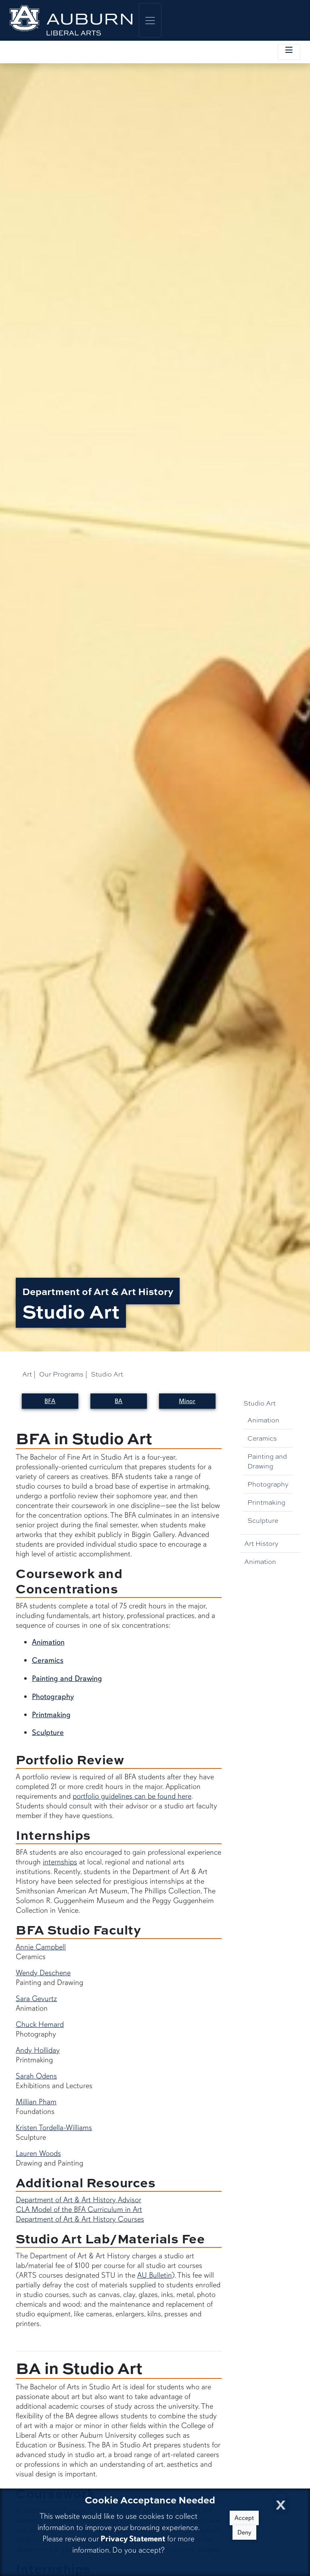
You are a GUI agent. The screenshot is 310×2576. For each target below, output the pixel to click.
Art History (261, 1543)
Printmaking (266, 1502)
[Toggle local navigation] (289, 52)
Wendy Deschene (43, 1973)
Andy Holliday (38, 2050)
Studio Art (259, 1403)
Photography (268, 1484)
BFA (49, 1401)
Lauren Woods (38, 2153)
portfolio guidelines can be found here (132, 1796)
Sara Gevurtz (36, 1998)
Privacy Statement (133, 2539)
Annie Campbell (41, 1947)
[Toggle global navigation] (150, 20)
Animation (263, 1419)
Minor (187, 1401)
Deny (244, 2532)
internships (60, 1862)
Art (27, 1374)
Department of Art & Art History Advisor (78, 2200)
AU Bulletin (154, 2275)
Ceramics (262, 1438)
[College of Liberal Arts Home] (71, 20)
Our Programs (61, 1374)
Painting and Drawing (267, 1460)
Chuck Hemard (40, 2024)
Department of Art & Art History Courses (80, 2219)
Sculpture (262, 1520)
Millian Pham (36, 2102)
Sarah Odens (36, 2076)
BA (118, 1401)
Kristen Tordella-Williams (54, 2127)
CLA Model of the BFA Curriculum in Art (79, 2209)
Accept (244, 2518)
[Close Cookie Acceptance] (281, 2502)
